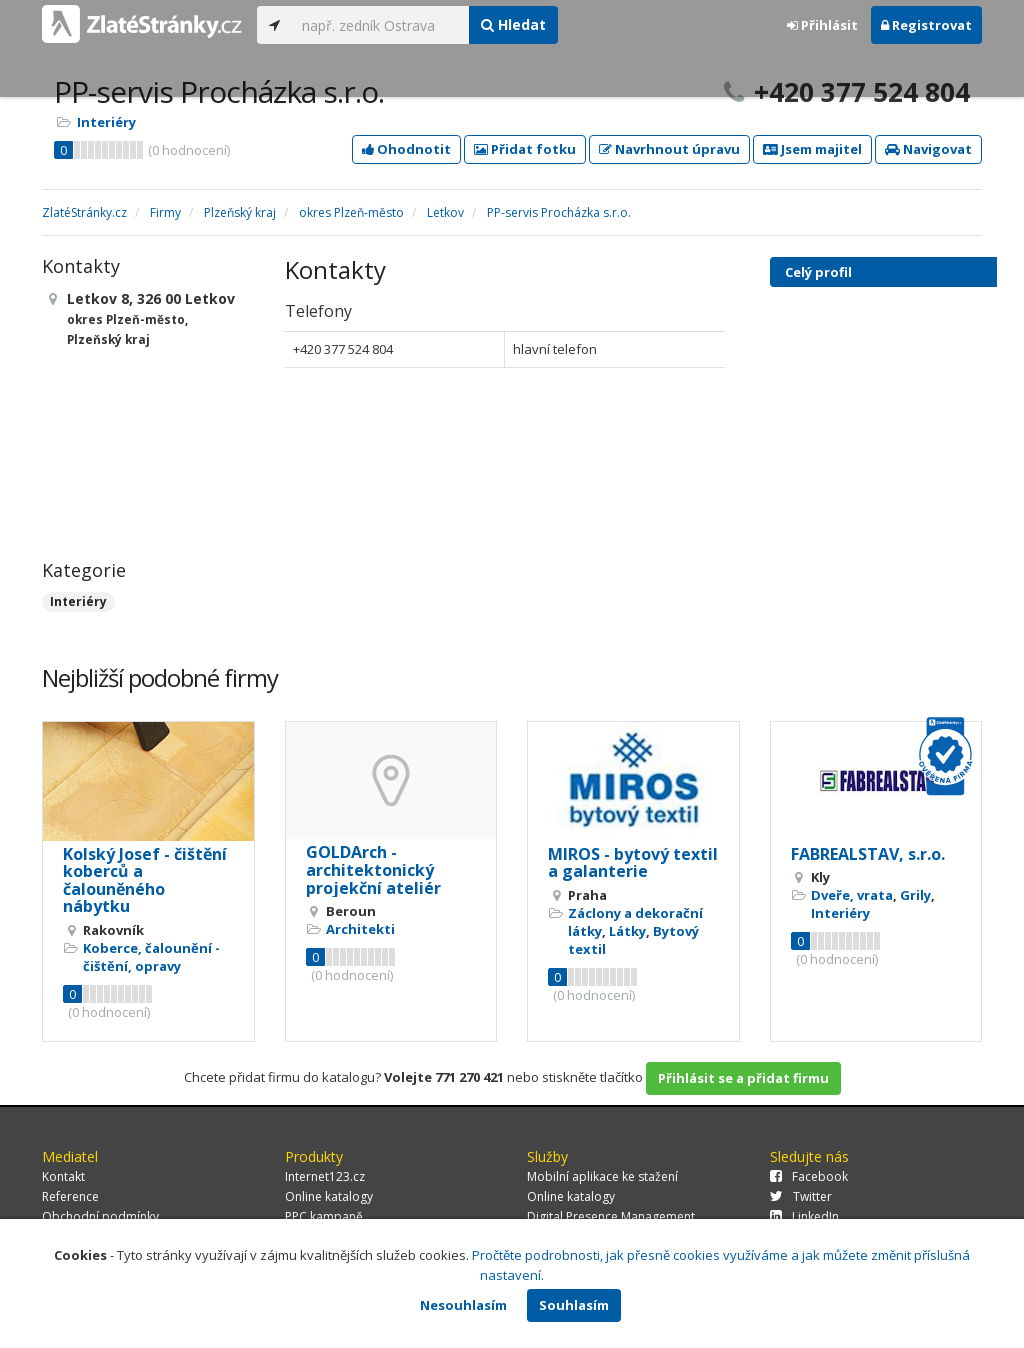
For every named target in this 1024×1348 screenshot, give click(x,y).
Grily (915, 895)
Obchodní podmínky (100, 1216)
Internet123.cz (325, 1176)
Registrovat (926, 25)
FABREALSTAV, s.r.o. (868, 854)
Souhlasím (574, 1305)
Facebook (809, 1176)
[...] (380, 25)
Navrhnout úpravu (669, 149)
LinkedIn (804, 1216)
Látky (627, 931)
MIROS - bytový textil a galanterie (633, 863)
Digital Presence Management (611, 1216)
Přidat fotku (525, 149)
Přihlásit (822, 25)
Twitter (801, 1196)
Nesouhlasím (463, 1305)
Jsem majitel (812, 149)
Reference (70, 1196)
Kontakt (63, 1176)
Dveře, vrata (852, 895)
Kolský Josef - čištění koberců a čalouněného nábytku (145, 880)
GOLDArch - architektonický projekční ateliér (373, 869)
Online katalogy (329, 1196)
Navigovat (928, 149)
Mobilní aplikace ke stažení (602, 1176)
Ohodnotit (406, 149)
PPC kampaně (324, 1216)
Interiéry (106, 122)
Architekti (360, 929)
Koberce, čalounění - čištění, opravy (151, 957)
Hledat (513, 24)
